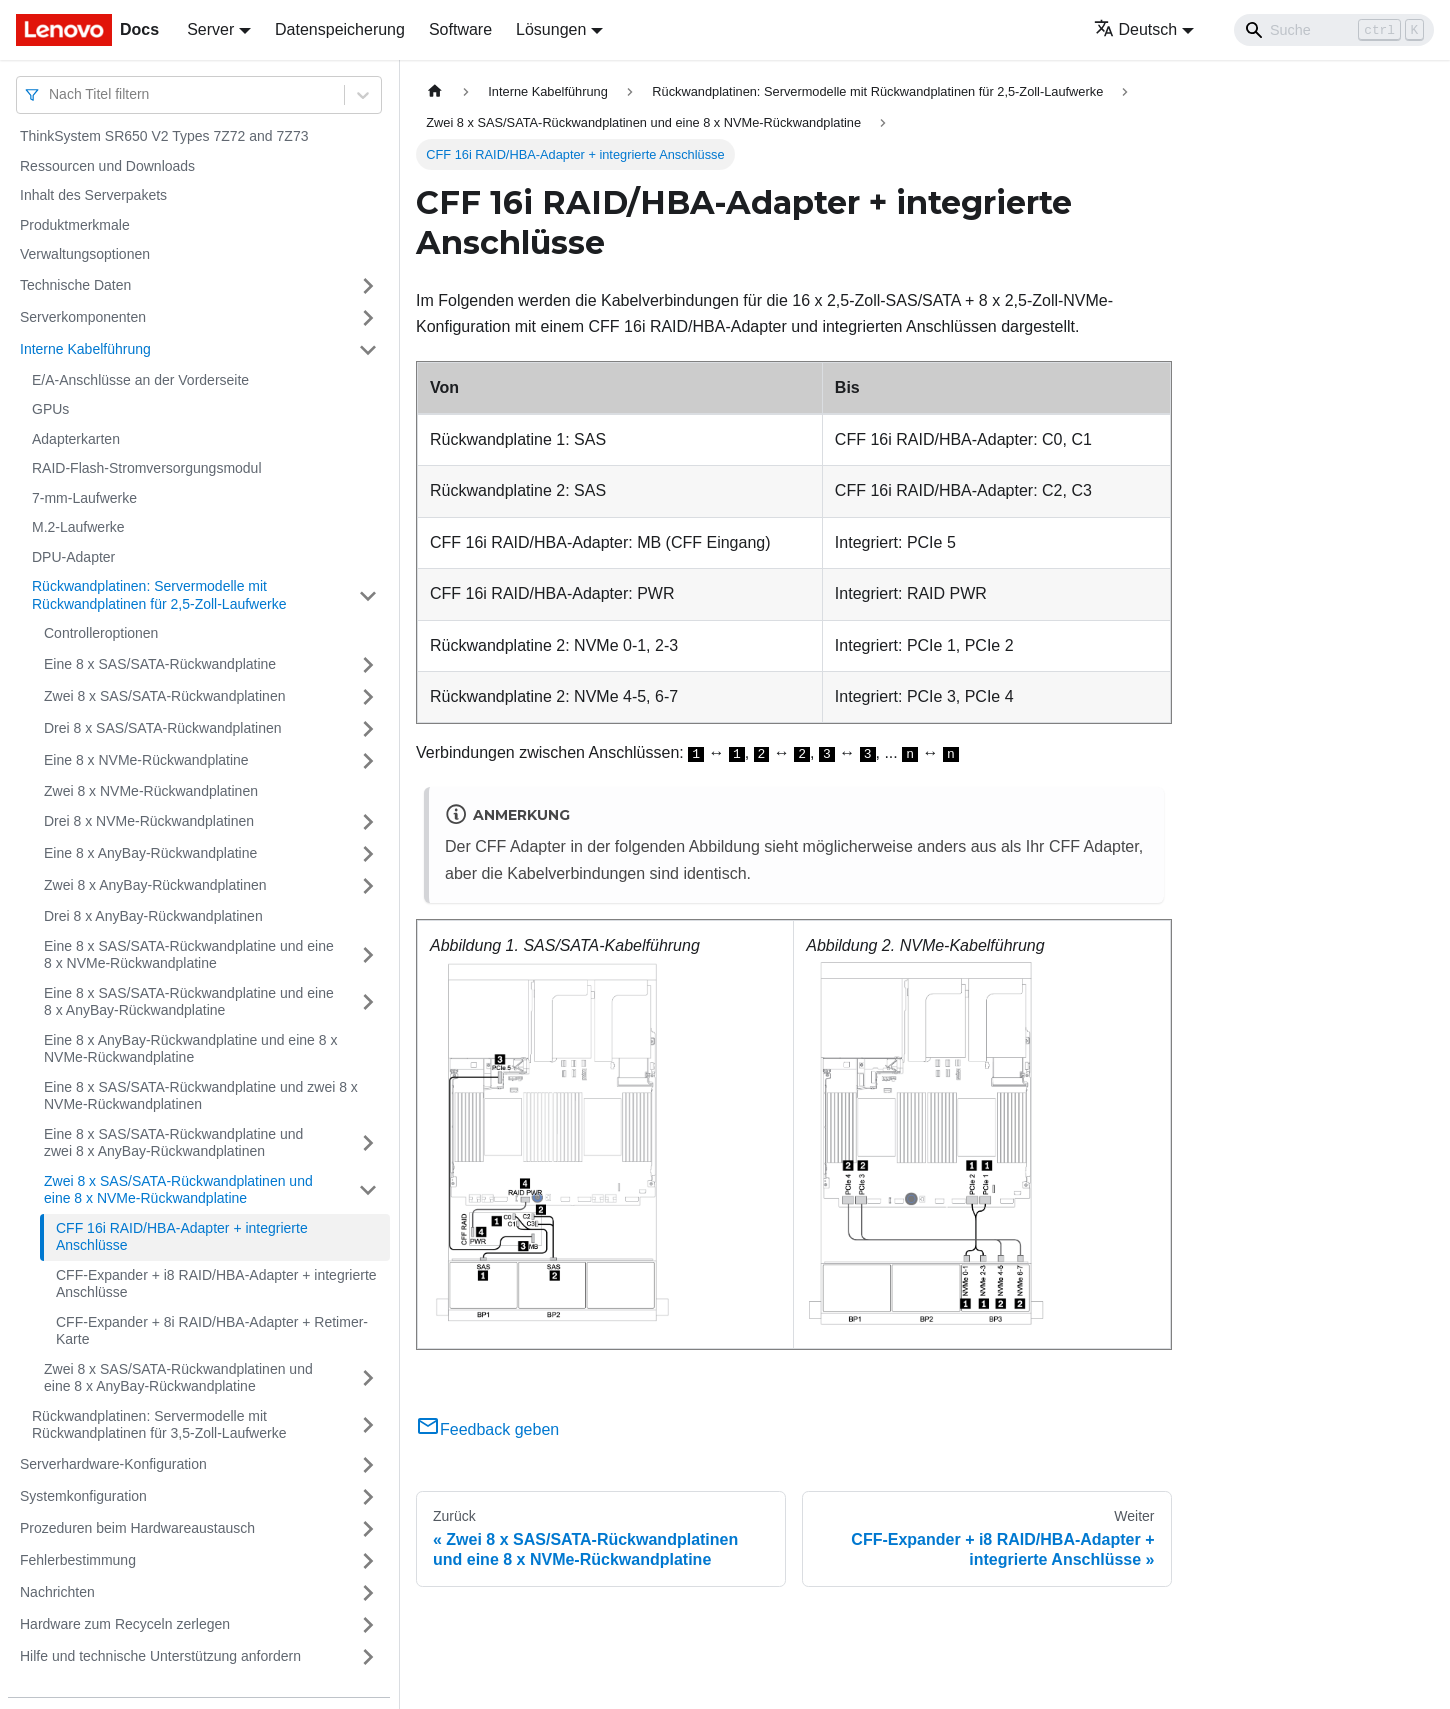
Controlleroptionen (101, 633)
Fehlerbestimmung (78, 1560)
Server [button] (210, 29)
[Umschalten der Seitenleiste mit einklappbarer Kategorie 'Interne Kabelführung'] (368, 350)
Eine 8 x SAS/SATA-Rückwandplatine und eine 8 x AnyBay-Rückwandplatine (189, 1002)
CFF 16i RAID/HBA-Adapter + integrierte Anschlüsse (182, 1237)
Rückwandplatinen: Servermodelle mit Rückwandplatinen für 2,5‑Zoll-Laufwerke (159, 595)
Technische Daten (75, 285)
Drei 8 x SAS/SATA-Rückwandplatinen (163, 728)
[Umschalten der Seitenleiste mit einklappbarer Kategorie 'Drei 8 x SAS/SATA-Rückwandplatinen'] (368, 729)
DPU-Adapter (73, 557)
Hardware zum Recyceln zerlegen (125, 1624)
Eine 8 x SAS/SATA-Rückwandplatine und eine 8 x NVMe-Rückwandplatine (189, 955)
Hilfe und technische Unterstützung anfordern (160, 1656)
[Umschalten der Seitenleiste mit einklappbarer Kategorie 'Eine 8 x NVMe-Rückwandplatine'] (368, 761)
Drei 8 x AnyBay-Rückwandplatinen (153, 916)
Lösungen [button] (551, 29)
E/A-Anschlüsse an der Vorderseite (140, 380)
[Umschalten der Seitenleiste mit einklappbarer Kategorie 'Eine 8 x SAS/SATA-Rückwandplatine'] (368, 665)
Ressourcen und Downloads (107, 166)
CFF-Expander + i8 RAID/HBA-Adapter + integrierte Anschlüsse (216, 1284)
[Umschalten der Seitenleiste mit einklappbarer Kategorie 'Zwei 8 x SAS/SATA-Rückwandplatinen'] (368, 697)
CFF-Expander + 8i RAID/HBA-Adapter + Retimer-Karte (212, 1331)
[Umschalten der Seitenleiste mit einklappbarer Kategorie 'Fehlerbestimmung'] (368, 1561)
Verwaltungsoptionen (85, 254)
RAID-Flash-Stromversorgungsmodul (147, 468)
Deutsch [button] (1136, 29)
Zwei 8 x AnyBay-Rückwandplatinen (155, 885)
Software (460, 29)
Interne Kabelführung (85, 349)
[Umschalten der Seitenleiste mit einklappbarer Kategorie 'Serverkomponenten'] (368, 318)
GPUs (50, 409)
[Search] (1334, 30)
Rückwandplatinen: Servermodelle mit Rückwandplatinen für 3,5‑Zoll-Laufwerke (159, 1425)
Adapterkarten (76, 439)
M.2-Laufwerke (78, 527)
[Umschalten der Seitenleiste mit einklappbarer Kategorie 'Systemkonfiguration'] (368, 1497)
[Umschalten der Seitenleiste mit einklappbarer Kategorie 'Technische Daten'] (368, 286)
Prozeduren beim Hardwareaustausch (137, 1528)
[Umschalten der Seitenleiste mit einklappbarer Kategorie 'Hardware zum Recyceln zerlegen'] (368, 1625)
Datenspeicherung (340, 29)
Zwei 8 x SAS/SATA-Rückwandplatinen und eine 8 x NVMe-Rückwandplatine (178, 1190)
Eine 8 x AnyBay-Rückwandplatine (150, 853)
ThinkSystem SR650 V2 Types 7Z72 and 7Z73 (164, 136)
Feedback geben (487, 1429)
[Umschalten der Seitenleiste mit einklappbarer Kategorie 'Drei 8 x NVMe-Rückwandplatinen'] (368, 822)
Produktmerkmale (75, 225)
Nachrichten (57, 1592)
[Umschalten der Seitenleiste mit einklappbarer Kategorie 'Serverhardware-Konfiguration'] (368, 1465)
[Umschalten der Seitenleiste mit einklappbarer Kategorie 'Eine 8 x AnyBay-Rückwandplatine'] (368, 854)
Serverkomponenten (83, 317)
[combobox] (51, 94)
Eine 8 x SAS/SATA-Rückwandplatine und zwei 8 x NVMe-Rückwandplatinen (201, 1096)
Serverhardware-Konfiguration (113, 1464)
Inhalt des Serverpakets (93, 195)
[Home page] (435, 91)
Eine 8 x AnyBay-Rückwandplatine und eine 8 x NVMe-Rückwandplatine (190, 1049)
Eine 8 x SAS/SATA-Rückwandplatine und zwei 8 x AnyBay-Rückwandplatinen (173, 1143)
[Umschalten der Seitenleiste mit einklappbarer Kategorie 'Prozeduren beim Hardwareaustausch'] (368, 1529)
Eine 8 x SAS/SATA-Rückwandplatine (160, 664)
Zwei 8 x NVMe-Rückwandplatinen (151, 791)
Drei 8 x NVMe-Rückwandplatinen (149, 821)
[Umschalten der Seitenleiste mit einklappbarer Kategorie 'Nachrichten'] (368, 1593)
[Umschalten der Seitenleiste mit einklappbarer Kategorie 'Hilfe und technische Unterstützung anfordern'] (368, 1657)
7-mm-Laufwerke (84, 498)
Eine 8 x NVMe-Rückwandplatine (146, 760)
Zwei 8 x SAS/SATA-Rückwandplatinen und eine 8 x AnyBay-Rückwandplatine (178, 1378)
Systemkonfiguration (83, 1496)
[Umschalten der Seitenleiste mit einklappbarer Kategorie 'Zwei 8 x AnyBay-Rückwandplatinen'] (368, 886)
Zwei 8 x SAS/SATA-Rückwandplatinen (164, 696)
